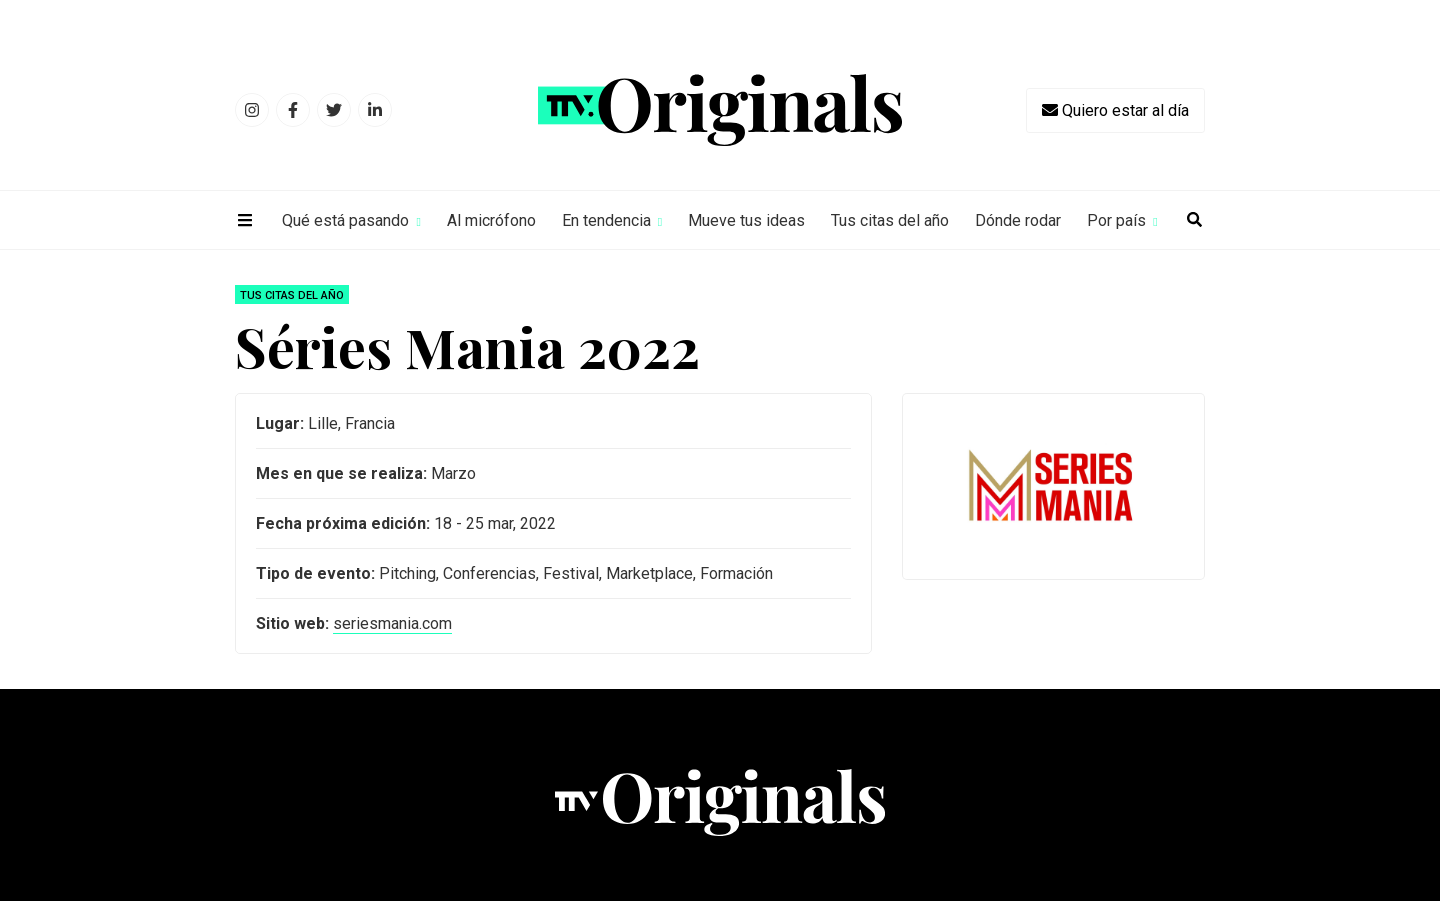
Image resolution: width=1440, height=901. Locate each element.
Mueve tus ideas (746, 220)
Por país (1116, 220)
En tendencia (606, 220)
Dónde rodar (1018, 220)
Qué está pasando (345, 220)
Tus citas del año (890, 220)
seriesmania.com (392, 623)
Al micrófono (491, 220)
